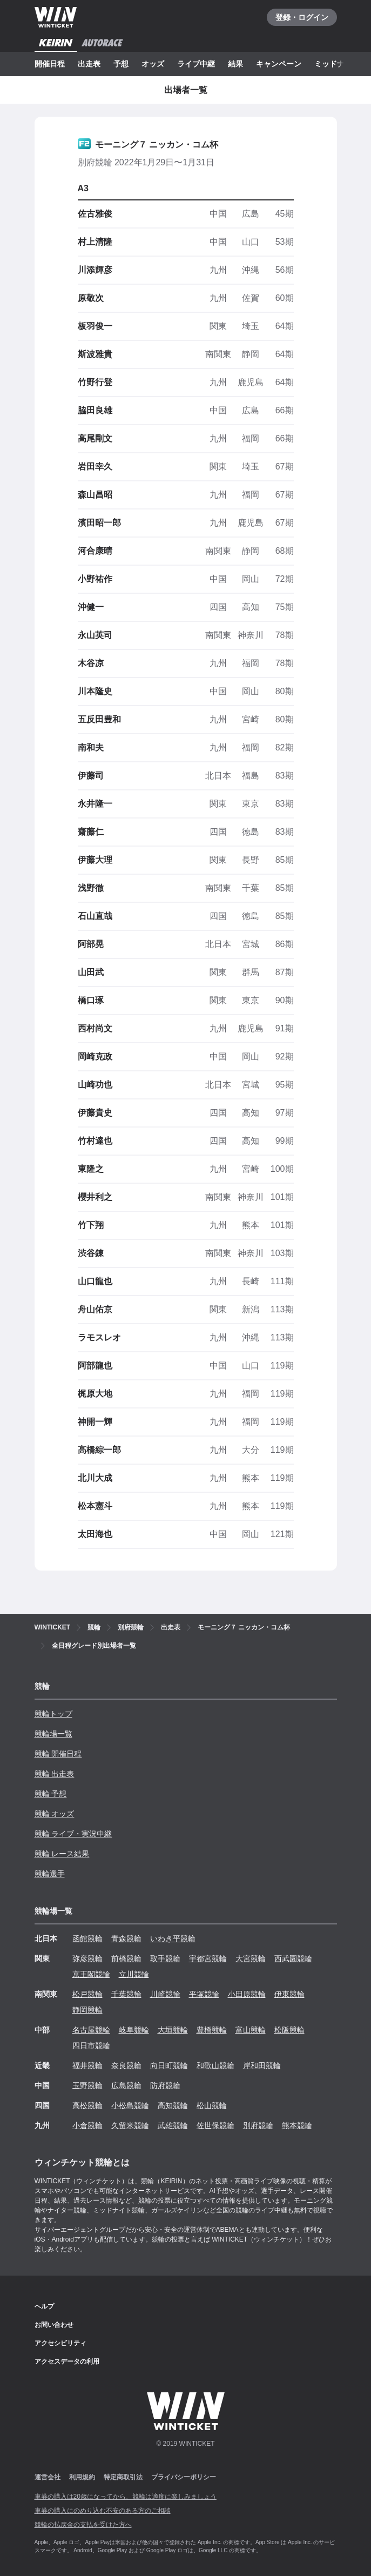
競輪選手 (50, 1873)
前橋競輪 (126, 1958)
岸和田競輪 (262, 2065)
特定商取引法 (123, 2477)
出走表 (89, 63)
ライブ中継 (196, 63)
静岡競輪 (87, 2009)
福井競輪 (87, 2065)
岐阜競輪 (134, 2029)
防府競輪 (165, 2085)
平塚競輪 (204, 1994)
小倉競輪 (87, 2125)
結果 (235, 63)
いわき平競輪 (172, 1938)
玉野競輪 (87, 2085)
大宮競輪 (250, 1958)
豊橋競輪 (212, 2029)
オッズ (152, 63)
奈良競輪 (126, 2065)
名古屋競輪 (91, 2029)
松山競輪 (212, 2105)
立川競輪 (134, 1974)
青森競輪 (126, 1938)
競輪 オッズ (55, 1813)
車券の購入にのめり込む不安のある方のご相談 (103, 2510)
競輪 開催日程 (58, 1753)
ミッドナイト (337, 63)
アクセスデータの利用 (67, 2361)
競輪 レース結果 (62, 1853)
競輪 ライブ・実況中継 (73, 1833)
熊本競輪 (297, 2125)
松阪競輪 (289, 2029)
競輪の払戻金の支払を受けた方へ (83, 2524)
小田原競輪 (247, 1994)
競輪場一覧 (53, 1733)
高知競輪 (173, 2105)
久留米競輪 (130, 2125)
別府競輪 (258, 2125)
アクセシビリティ (60, 2343)
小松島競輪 (130, 2105)
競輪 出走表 (55, 1773)
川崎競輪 (165, 1994)
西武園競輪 (293, 1958)
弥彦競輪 (87, 1958)
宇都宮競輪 (208, 1958)
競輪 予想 (51, 1793)
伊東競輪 (289, 1994)
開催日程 (50, 63)
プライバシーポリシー (183, 2477)
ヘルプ (44, 2306)
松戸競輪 (87, 1994)
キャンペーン (278, 63)
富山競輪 (250, 2029)
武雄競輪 (173, 2125)
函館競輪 (87, 1938)
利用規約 (82, 2477)
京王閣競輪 (91, 1974)
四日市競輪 (91, 2045)
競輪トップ (53, 1713)
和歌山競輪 (215, 2065)
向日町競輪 (169, 2065)
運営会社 (47, 2477)
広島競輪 (126, 2085)
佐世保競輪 (215, 2125)
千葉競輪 (126, 1994)
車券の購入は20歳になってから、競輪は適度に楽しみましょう (126, 2496)
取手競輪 (165, 1958)
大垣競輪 (173, 2029)
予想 (121, 63)
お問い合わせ (54, 2325)
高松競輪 (87, 2105)
